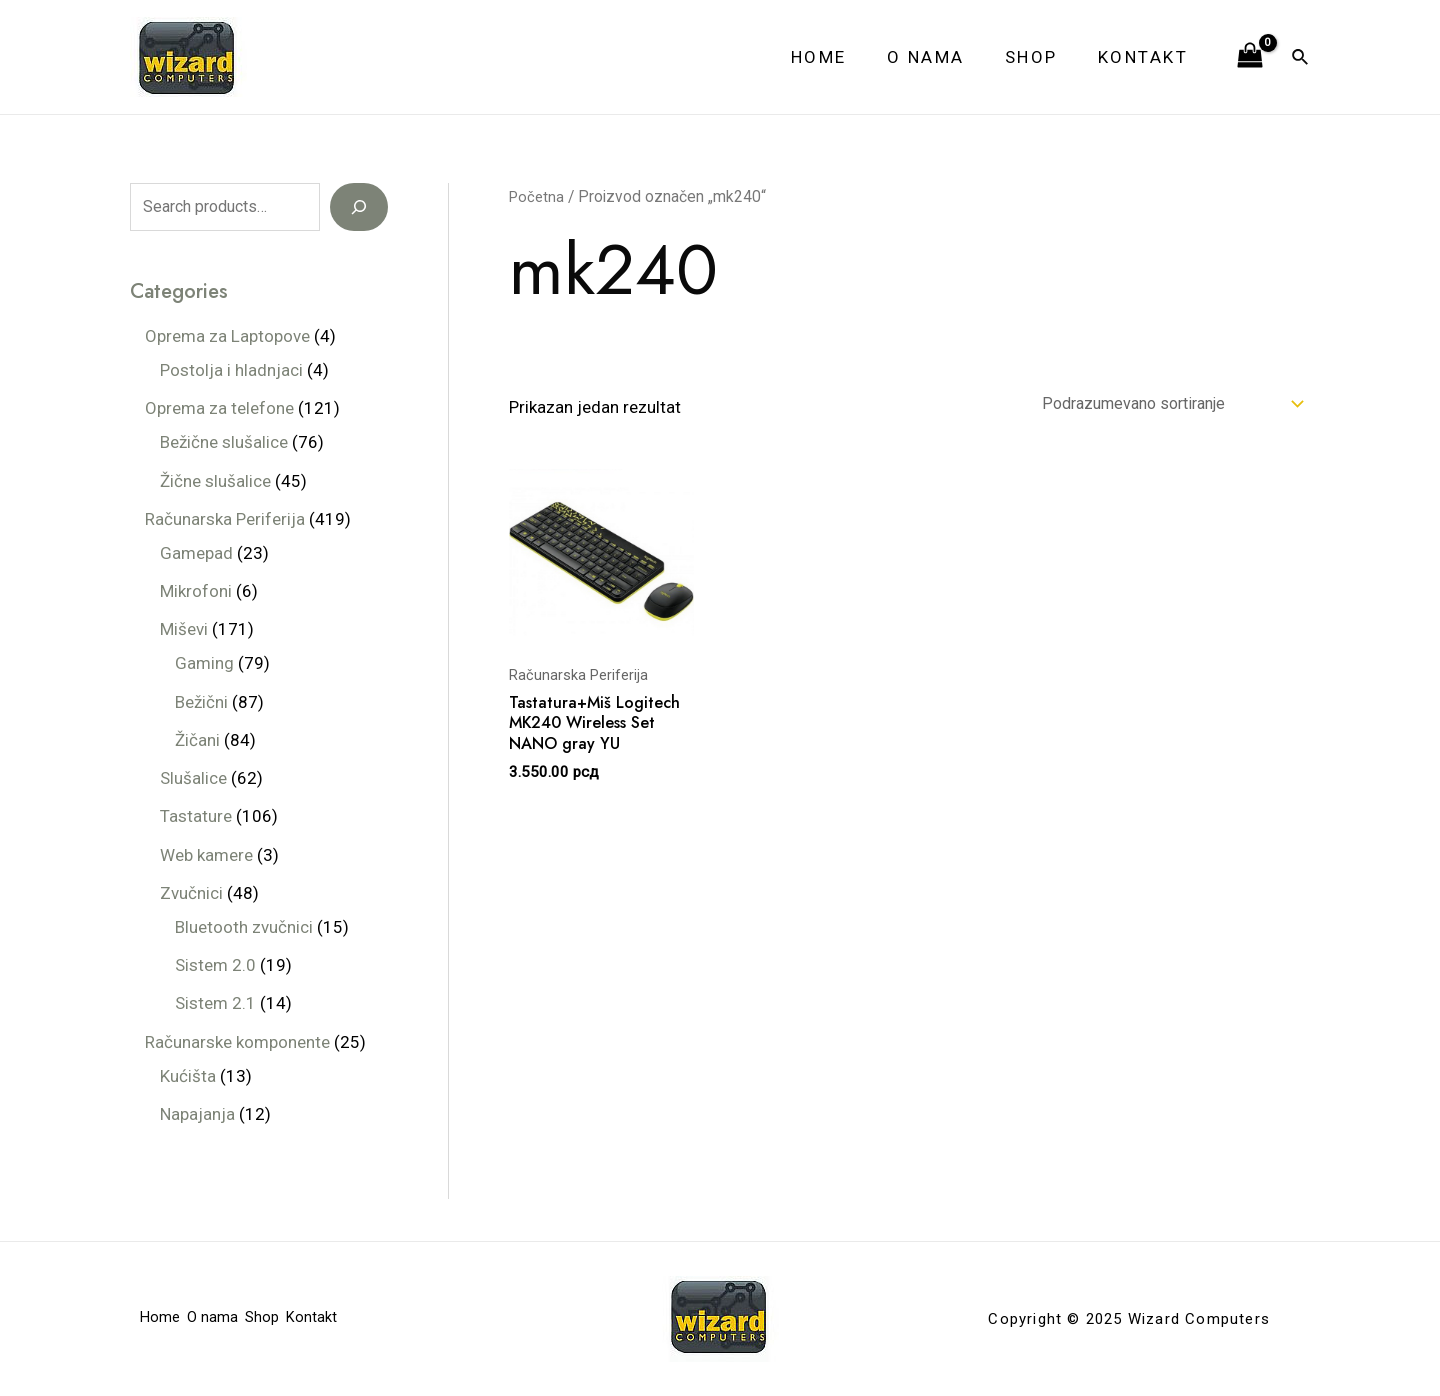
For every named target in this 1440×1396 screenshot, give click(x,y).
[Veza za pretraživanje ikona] (1301, 57)
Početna (538, 196)
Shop (1040, 57)
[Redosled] (1155, 405)
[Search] (359, 207)
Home (840, 57)
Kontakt (1146, 57)
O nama (941, 57)
